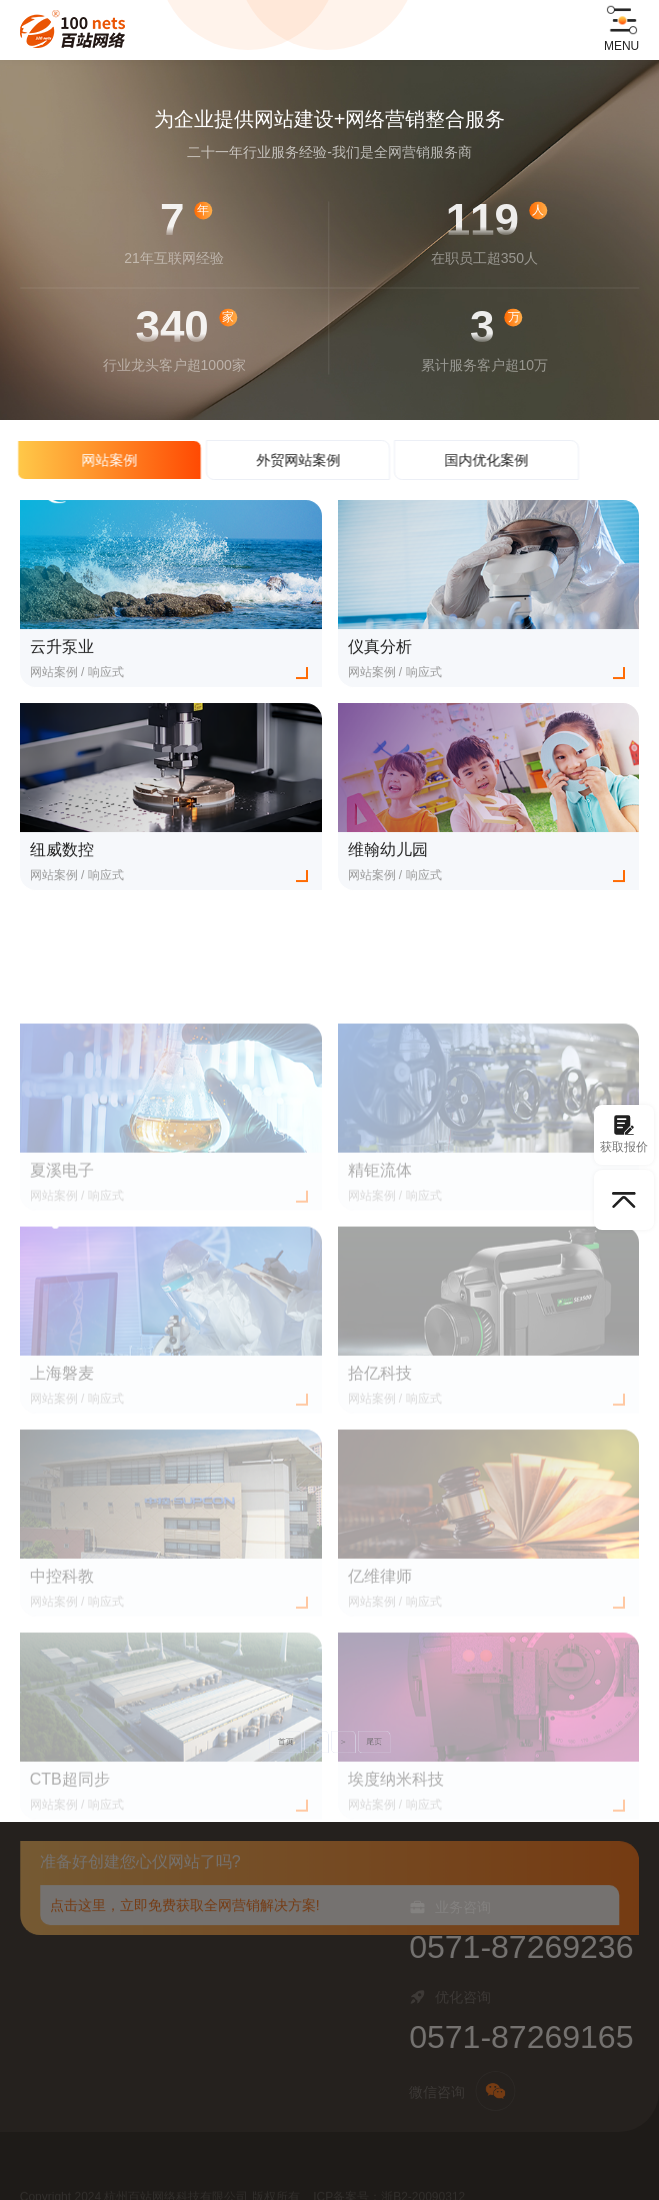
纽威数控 (62, 855)
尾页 (353, 1741)
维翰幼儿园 (388, 855)
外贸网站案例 (277, 460)
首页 (305, 1741)
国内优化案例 (466, 460)
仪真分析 (380, 652)
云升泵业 (62, 652)
